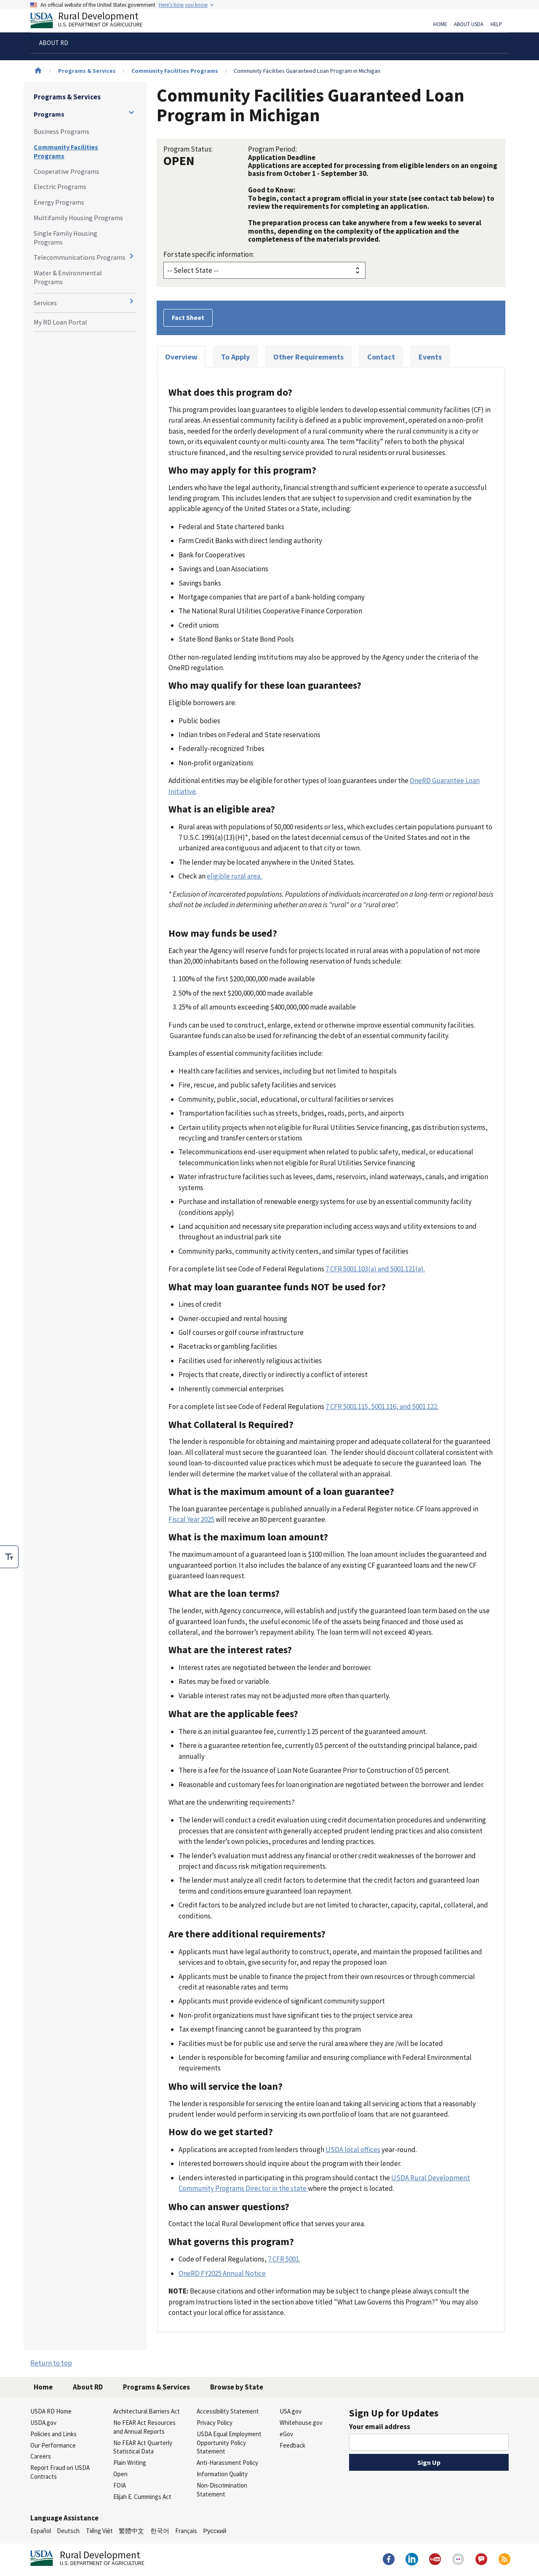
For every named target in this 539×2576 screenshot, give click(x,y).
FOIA (119, 2485)
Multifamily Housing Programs (78, 217)
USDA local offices (353, 2149)
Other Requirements (308, 357)
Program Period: (272, 149)
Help (496, 24)
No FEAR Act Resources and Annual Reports (144, 2427)
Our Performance (53, 2445)
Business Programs (61, 131)
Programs (49, 114)
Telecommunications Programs (79, 257)
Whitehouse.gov (301, 2423)
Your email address (379, 2426)
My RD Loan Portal (60, 322)
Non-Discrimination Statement (222, 2489)
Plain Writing (129, 2463)
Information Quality (222, 2474)
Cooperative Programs (66, 171)
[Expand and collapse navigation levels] (131, 112)
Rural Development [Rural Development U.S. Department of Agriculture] (93, 21)
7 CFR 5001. (284, 2259)
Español (40, 2531)
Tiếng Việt (99, 2531)
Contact (381, 357)
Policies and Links (53, 2434)
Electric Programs (60, 186)
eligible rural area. (235, 876)
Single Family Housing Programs (65, 237)
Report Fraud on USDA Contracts (60, 2472)
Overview (181, 357)
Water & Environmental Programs (68, 277)
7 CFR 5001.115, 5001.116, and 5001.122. (382, 1406)
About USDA (468, 24)
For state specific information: (208, 254)
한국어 (159, 2531)
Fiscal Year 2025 (191, 1519)
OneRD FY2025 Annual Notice (222, 2273)
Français (186, 2531)
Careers (40, 2456)
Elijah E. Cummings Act (142, 2497)
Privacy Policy (214, 2423)
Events (430, 357)
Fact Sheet (188, 317)
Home (440, 24)
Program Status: (188, 149)
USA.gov (291, 2411)
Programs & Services (87, 71)
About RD (88, 2387)
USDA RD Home (51, 2411)
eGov (286, 2434)
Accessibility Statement (228, 2411)
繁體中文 (131, 2531)
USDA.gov (43, 2423)
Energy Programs (59, 202)
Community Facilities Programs (174, 71)
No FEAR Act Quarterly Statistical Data (142, 2447)
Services (45, 302)
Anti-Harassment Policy (227, 2463)
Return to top (51, 2363)
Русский (214, 2531)
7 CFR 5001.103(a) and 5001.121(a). (375, 1268)
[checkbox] (9, 1556)
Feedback (292, 2445)
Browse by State (236, 2387)
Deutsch (68, 2531)
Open (120, 2474)
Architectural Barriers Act (146, 2411)
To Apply (235, 357)
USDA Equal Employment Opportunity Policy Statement (229, 2443)
